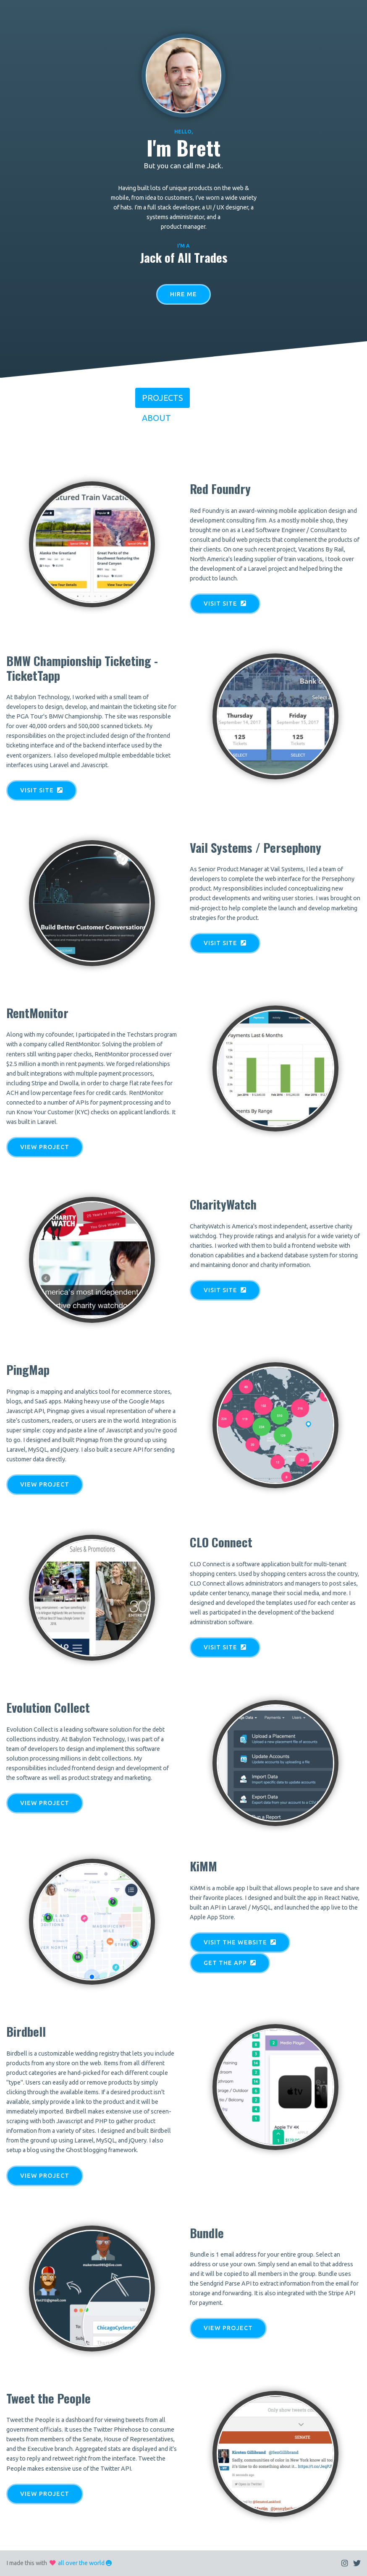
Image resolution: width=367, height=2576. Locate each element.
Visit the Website (240, 1942)
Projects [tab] (162, 397)
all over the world (81, 2563)
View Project (44, 1147)
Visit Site (225, 603)
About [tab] (156, 418)
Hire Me (183, 294)
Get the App (230, 1962)
